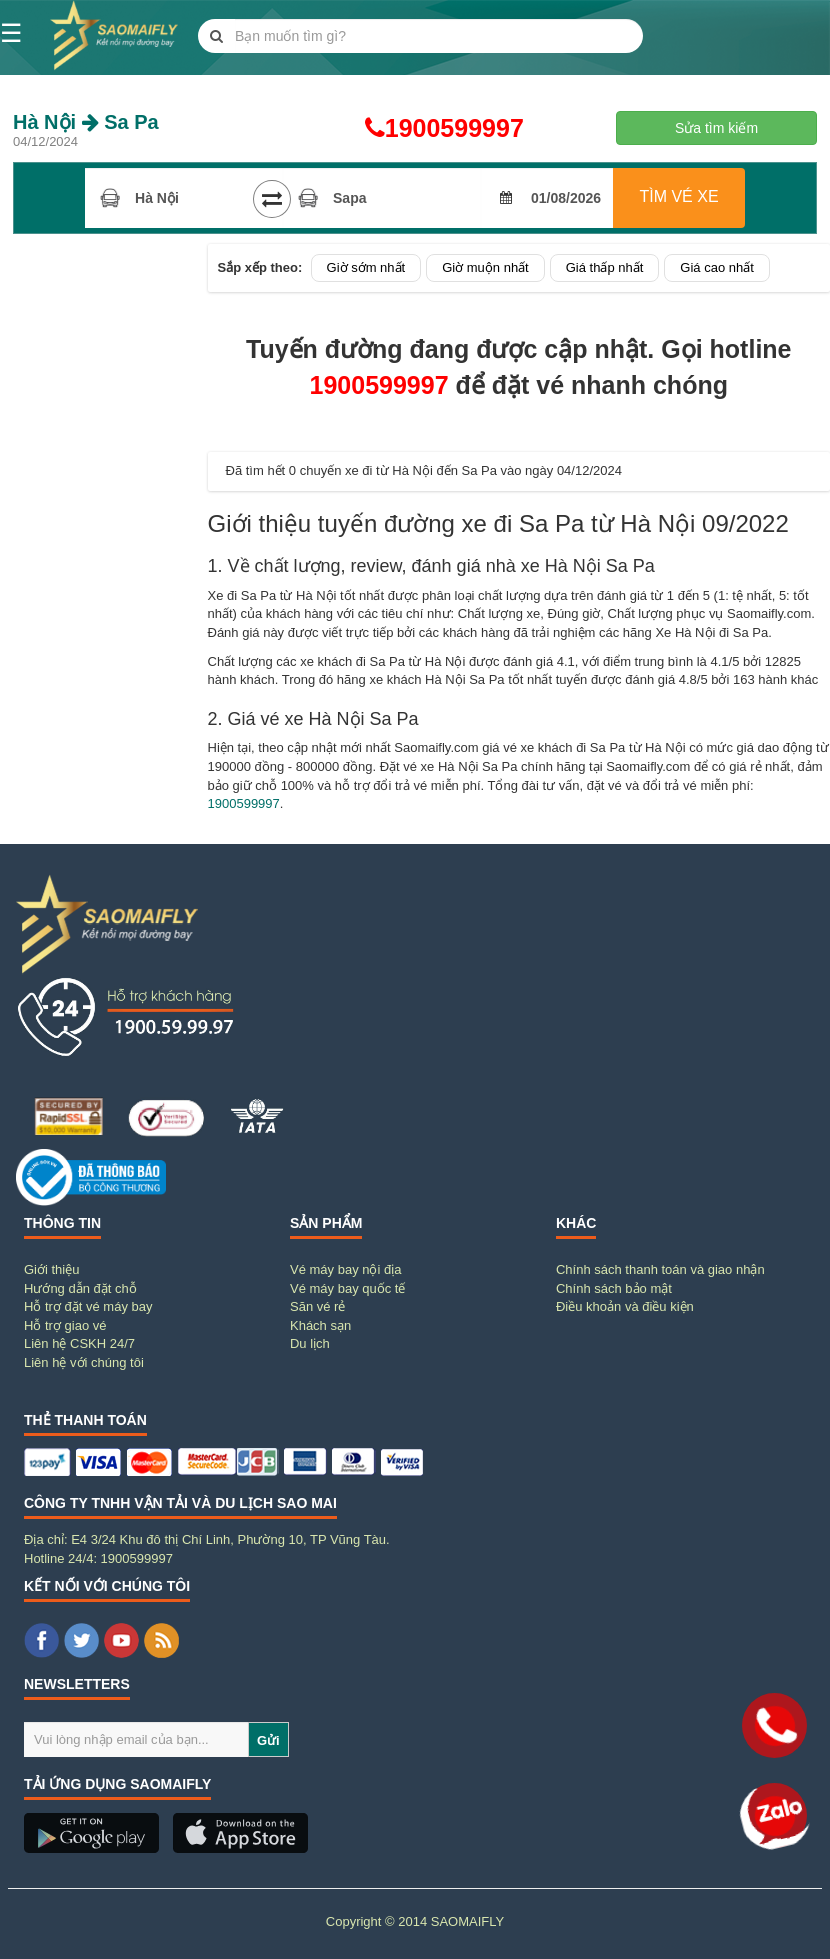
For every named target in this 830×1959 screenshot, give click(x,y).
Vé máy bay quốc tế (347, 1288)
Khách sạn (320, 1325)
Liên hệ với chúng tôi (84, 1362)
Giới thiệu (51, 1269)
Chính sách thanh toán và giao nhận (660, 1269)
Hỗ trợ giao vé (65, 1325)
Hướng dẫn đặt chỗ (80, 1288)
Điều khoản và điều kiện (625, 1306)
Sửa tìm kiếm (716, 128)
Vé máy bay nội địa (345, 1269)
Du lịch (310, 1343)
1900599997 (415, 128)
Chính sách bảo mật (614, 1288)
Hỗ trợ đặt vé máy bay (88, 1306)
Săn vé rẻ (317, 1306)
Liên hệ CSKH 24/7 (79, 1343)
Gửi (268, 1740)
